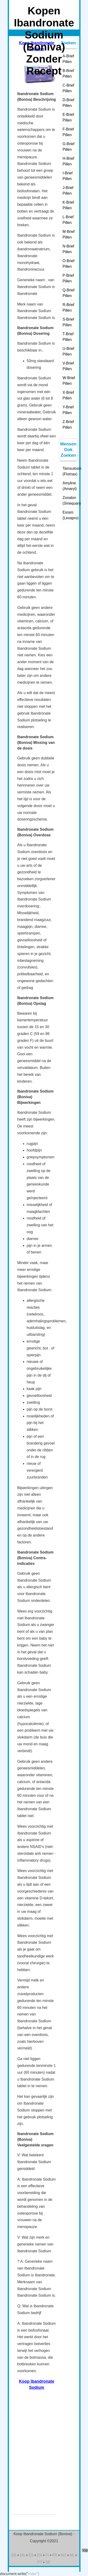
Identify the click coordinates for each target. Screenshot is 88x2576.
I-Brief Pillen (68, 176)
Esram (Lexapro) (70, 515)
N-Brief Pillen (68, 249)
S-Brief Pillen (68, 322)
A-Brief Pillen (68, 59)
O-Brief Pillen (69, 263)
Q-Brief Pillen (69, 293)
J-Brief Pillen (68, 190)
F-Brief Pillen (68, 132)
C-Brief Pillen (68, 88)
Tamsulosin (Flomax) (70, 471)
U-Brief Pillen (68, 351)
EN (39, 2555)
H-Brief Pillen (68, 161)
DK (22, 2555)
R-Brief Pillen (68, 307)
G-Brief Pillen (69, 146)
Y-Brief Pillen (68, 410)
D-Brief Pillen (68, 103)
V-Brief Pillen (68, 366)
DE (13, 2555)
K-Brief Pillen (68, 205)
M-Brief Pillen (69, 234)
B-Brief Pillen (68, 73)
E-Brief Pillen (68, 117)
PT (40, 2562)
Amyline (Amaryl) (70, 486)
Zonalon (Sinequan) (70, 500)
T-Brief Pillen (68, 337)
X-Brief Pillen (68, 395)
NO (63, 2555)
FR (54, 2555)
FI (47, 2555)
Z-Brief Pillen (68, 424)
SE (48, 2562)
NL (72, 2555)
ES (30, 2555)
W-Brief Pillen (69, 380)
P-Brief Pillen (68, 278)
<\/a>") (33, 2574)
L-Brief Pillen (68, 220)
